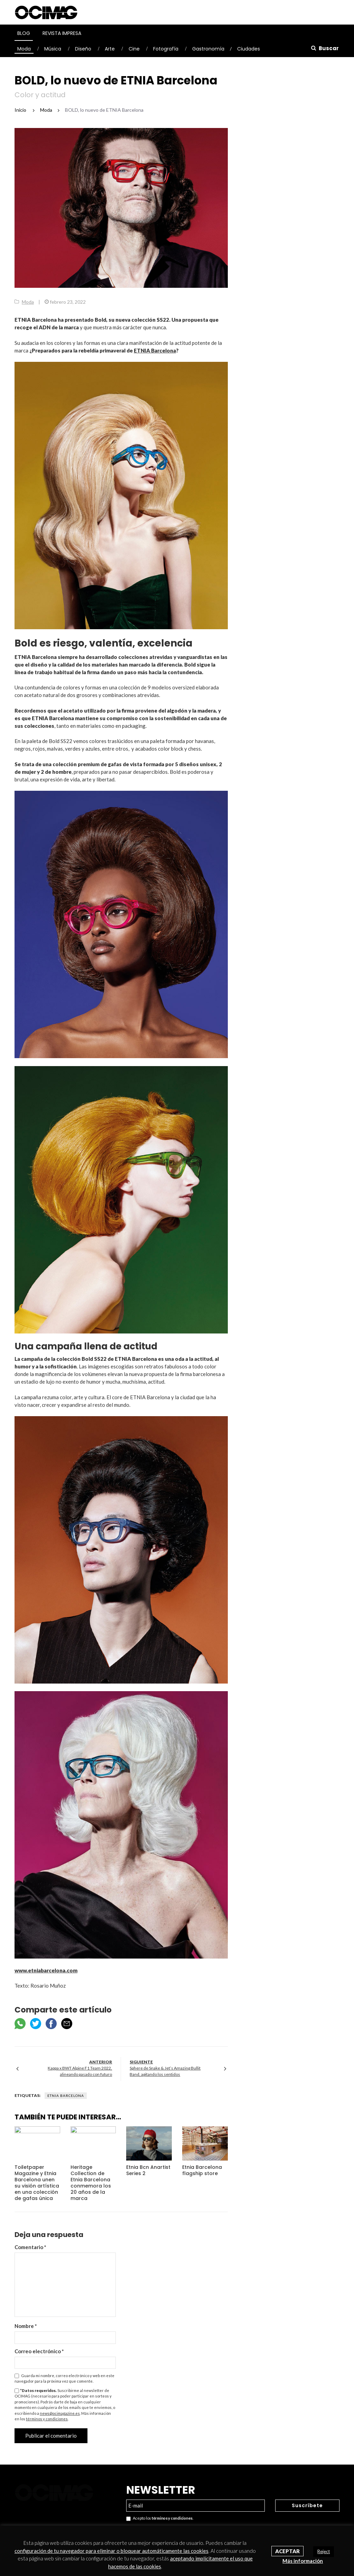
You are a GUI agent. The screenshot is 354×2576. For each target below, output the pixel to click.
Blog (23, 33)
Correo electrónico (39, 2351)
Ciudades (248, 48)
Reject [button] (323, 2551)
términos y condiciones (47, 2419)
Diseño (83, 48)
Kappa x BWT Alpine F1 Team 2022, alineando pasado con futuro (80, 2071)
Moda (24, 48)
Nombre (26, 2326)
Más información (302, 2561)
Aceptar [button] (287, 2551)
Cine (134, 48)
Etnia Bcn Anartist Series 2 (148, 2170)
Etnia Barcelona (65, 2095)
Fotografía (165, 48)
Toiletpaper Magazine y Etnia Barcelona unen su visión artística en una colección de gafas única (37, 2183)
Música (52, 48)
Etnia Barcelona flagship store (202, 2170)
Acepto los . (159, 2518)
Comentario (30, 2247)
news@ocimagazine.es (60, 2413)
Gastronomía (208, 48)
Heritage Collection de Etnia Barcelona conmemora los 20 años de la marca (91, 2183)
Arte (110, 48)
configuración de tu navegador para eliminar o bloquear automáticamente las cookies (111, 2551)
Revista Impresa (62, 33)
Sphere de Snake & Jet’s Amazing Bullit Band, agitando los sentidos (165, 2071)
